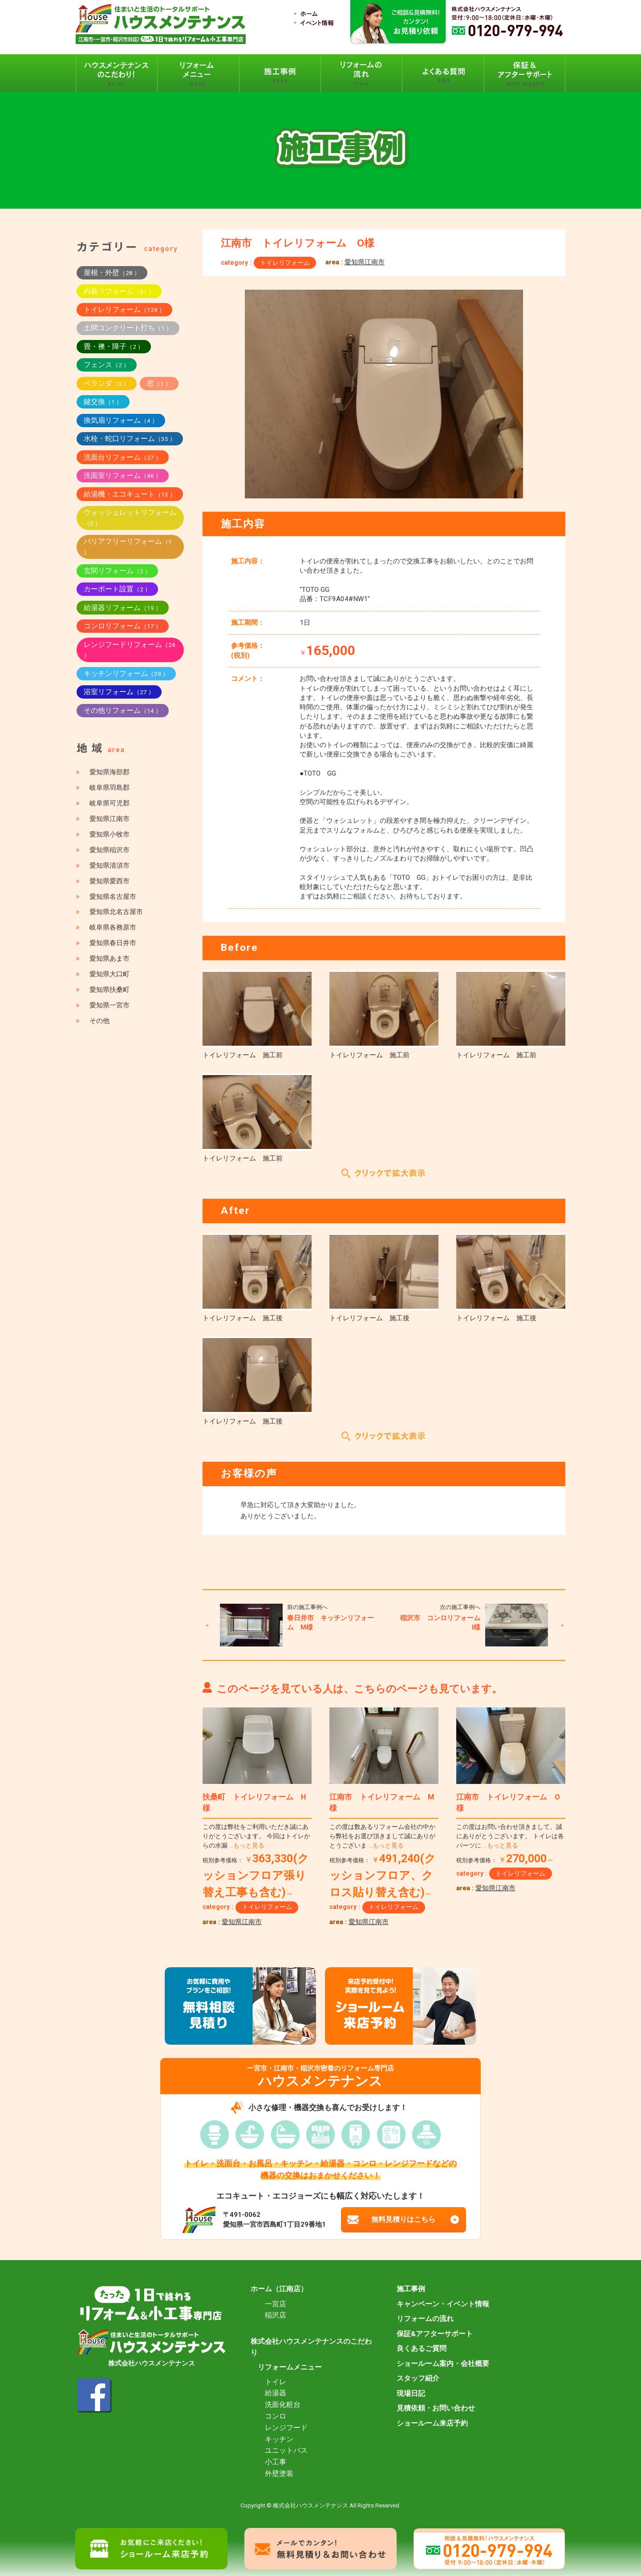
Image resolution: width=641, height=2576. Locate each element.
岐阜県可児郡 (109, 803)
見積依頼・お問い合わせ (436, 2408)
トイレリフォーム (285, 262)
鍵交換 (103, 401)
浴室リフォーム (119, 691)
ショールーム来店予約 (432, 2423)
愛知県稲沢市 (109, 850)
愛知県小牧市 (109, 834)
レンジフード (286, 2428)
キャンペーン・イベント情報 (443, 2304)
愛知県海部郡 (109, 772)
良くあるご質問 (421, 2349)
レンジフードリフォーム (129, 649)
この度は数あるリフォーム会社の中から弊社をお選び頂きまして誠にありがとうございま (382, 1836)
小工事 (275, 2462)
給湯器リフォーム (123, 607)
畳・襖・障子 (114, 346)
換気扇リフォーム (121, 420)
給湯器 (275, 2393)
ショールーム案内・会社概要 (443, 2364)
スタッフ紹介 (418, 2378)
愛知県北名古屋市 (116, 912)
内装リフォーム (119, 291)
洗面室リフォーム (123, 475)
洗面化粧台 (282, 2405)
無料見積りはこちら (403, 2219)
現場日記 (411, 2394)
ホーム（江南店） (279, 2289)
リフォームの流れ (425, 2319)
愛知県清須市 (109, 865)
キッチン (279, 2439)
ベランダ (107, 383)
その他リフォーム (123, 710)
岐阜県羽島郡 (109, 788)
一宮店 (275, 2304)
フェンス (107, 364)
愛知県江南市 (365, 262)
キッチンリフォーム (126, 673)
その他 (99, 1021)
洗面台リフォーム (123, 457)
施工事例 (411, 2289)
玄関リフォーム (117, 570)
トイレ (275, 2382)
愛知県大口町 (109, 974)
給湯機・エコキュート (130, 494)
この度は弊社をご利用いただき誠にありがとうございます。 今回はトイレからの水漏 (256, 1836)
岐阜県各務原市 (112, 927)
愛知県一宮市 (109, 1005)
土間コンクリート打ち (128, 328)
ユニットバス (286, 2451)
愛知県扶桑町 (109, 990)
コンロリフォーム (123, 626)
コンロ (275, 2416)
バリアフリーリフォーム (128, 546)
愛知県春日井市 (112, 943)
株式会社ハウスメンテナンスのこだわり (311, 2347)
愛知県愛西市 (109, 881)
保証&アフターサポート (435, 2334)
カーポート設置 (117, 589)
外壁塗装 (279, 2474)
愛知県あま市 (109, 958)
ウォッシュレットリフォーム (130, 517)
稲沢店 (275, 2315)
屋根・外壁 (112, 272)
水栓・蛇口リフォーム (130, 438)
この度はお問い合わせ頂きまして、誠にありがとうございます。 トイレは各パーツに (510, 1836)
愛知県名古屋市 (112, 897)
